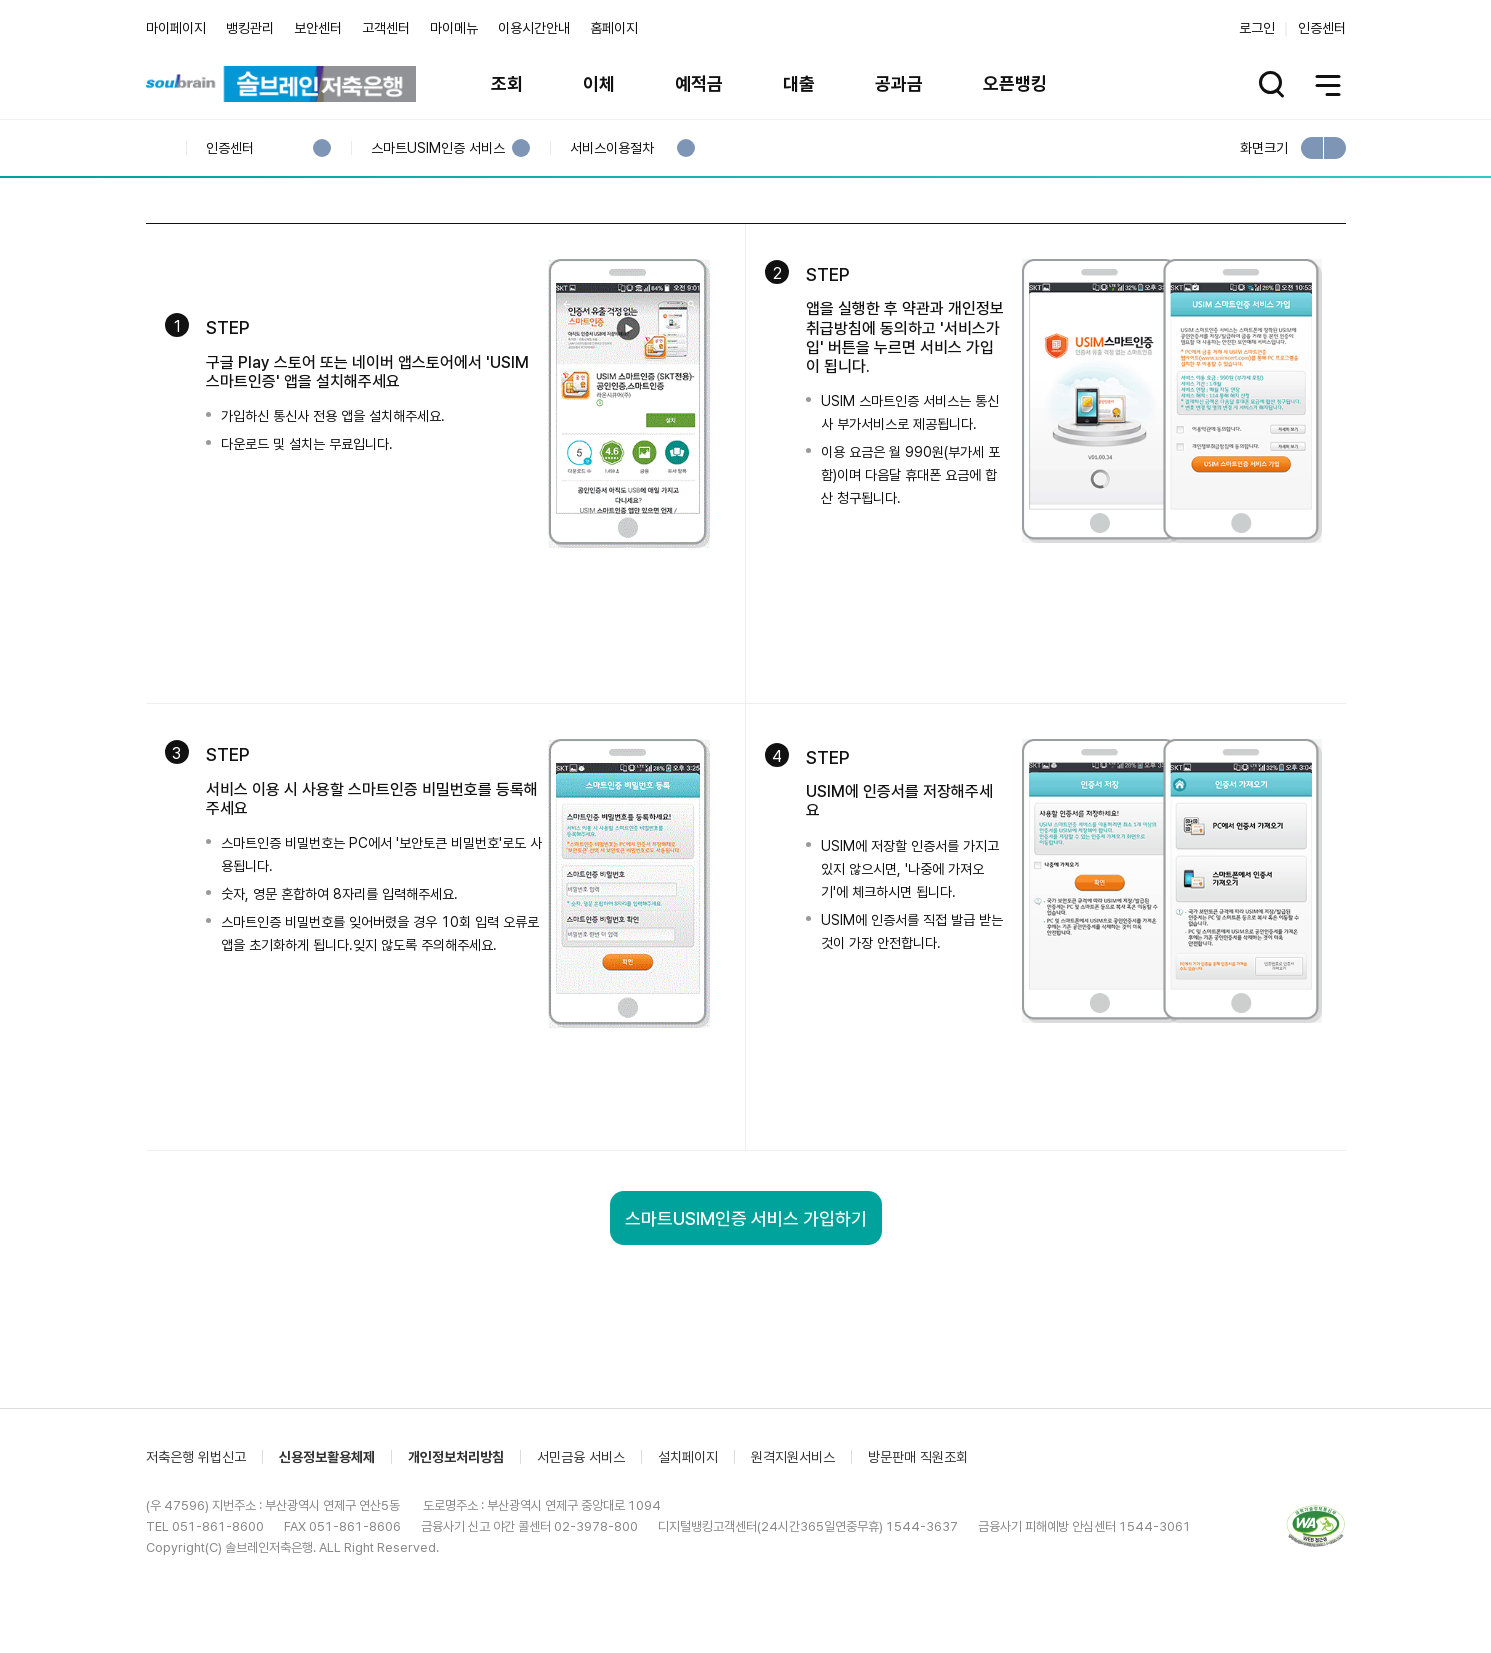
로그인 (1257, 28)
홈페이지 (614, 28)
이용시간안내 (534, 28)
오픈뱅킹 (1015, 83)
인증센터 (1322, 28)
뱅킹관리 (250, 28)
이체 (599, 83)
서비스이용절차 (611, 148)
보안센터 (318, 28)
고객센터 (386, 28)
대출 (799, 83)
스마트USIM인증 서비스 (437, 148)
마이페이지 (176, 28)
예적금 (699, 83)
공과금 (899, 83)
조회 (507, 83)
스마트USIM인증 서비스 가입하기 (746, 1336)
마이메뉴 (454, 28)
